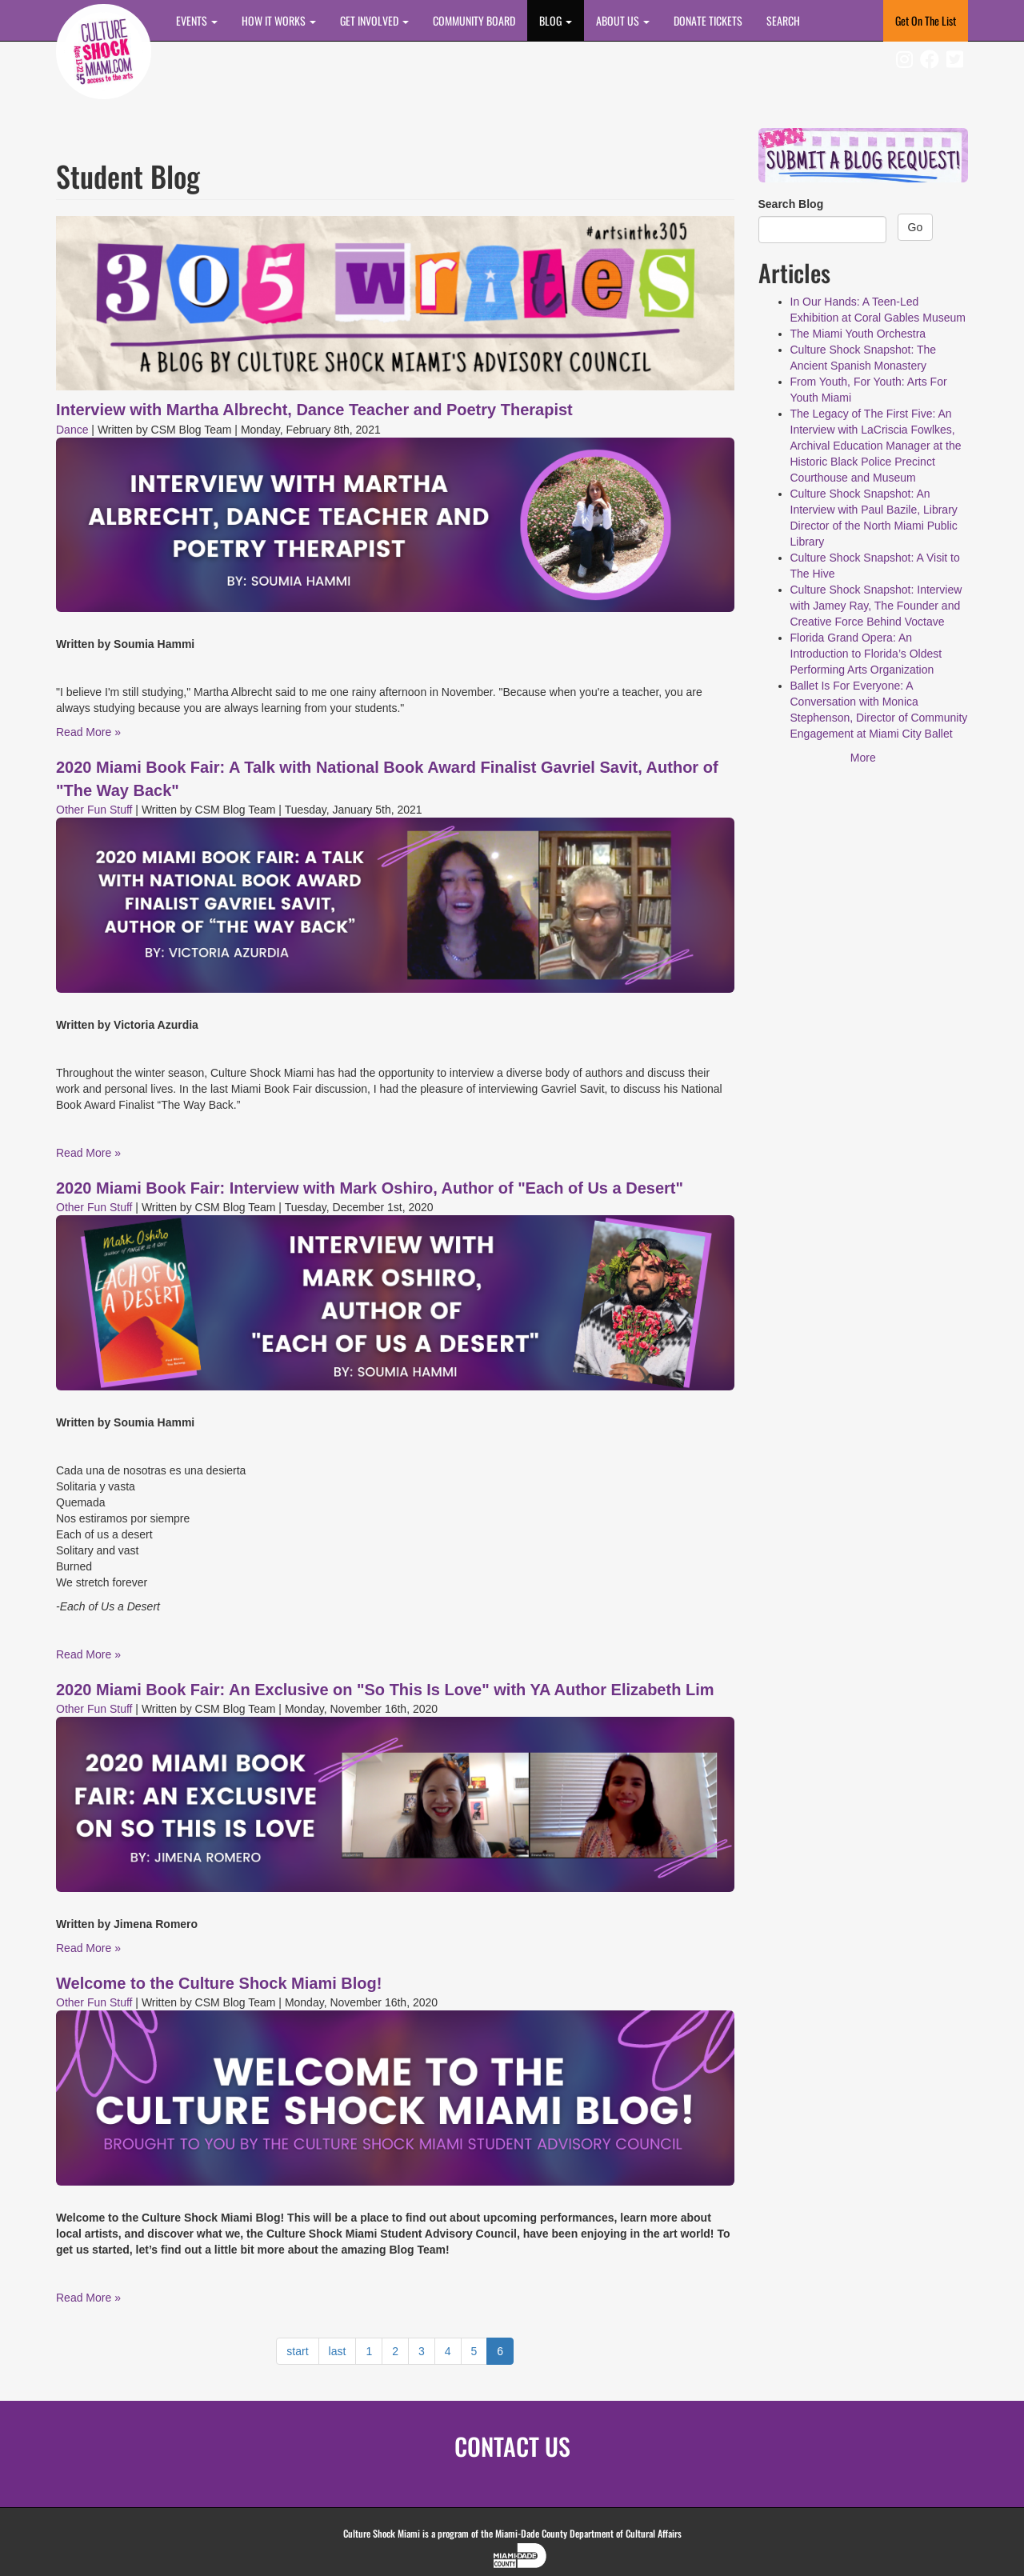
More (863, 757)
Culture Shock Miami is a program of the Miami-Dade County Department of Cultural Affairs (512, 2533)
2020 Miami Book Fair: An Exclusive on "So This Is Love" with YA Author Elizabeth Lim (385, 1689)
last (337, 2351)
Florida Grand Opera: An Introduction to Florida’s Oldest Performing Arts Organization (866, 653)
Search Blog (791, 204)
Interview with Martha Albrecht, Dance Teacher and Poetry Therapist (314, 409)
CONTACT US (512, 2446)
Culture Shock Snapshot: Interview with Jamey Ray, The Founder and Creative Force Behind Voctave (876, 605)
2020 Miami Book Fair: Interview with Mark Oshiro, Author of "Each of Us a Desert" (369, 1188)
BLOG (555, 20)
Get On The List (925, 20)
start (297, 2351)
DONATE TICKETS (708, 20)
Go (915, 227)
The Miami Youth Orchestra (858, 333)
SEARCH (783, 20)
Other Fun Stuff (94, 809)
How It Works (279, 20)
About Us (623, 20)
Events (197, 20)
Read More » (88, 732)
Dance (72, 429)
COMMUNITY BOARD (474, 20)
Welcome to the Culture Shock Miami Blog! (219, 1983)
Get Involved (374, 20)
